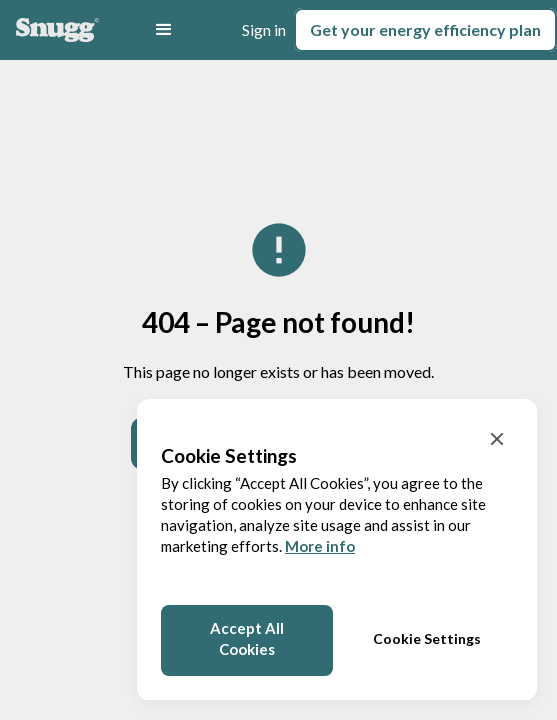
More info (320, 546)
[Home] (57, 30)
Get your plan (425, 29)
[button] (164, 30)
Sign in (264, 29)
